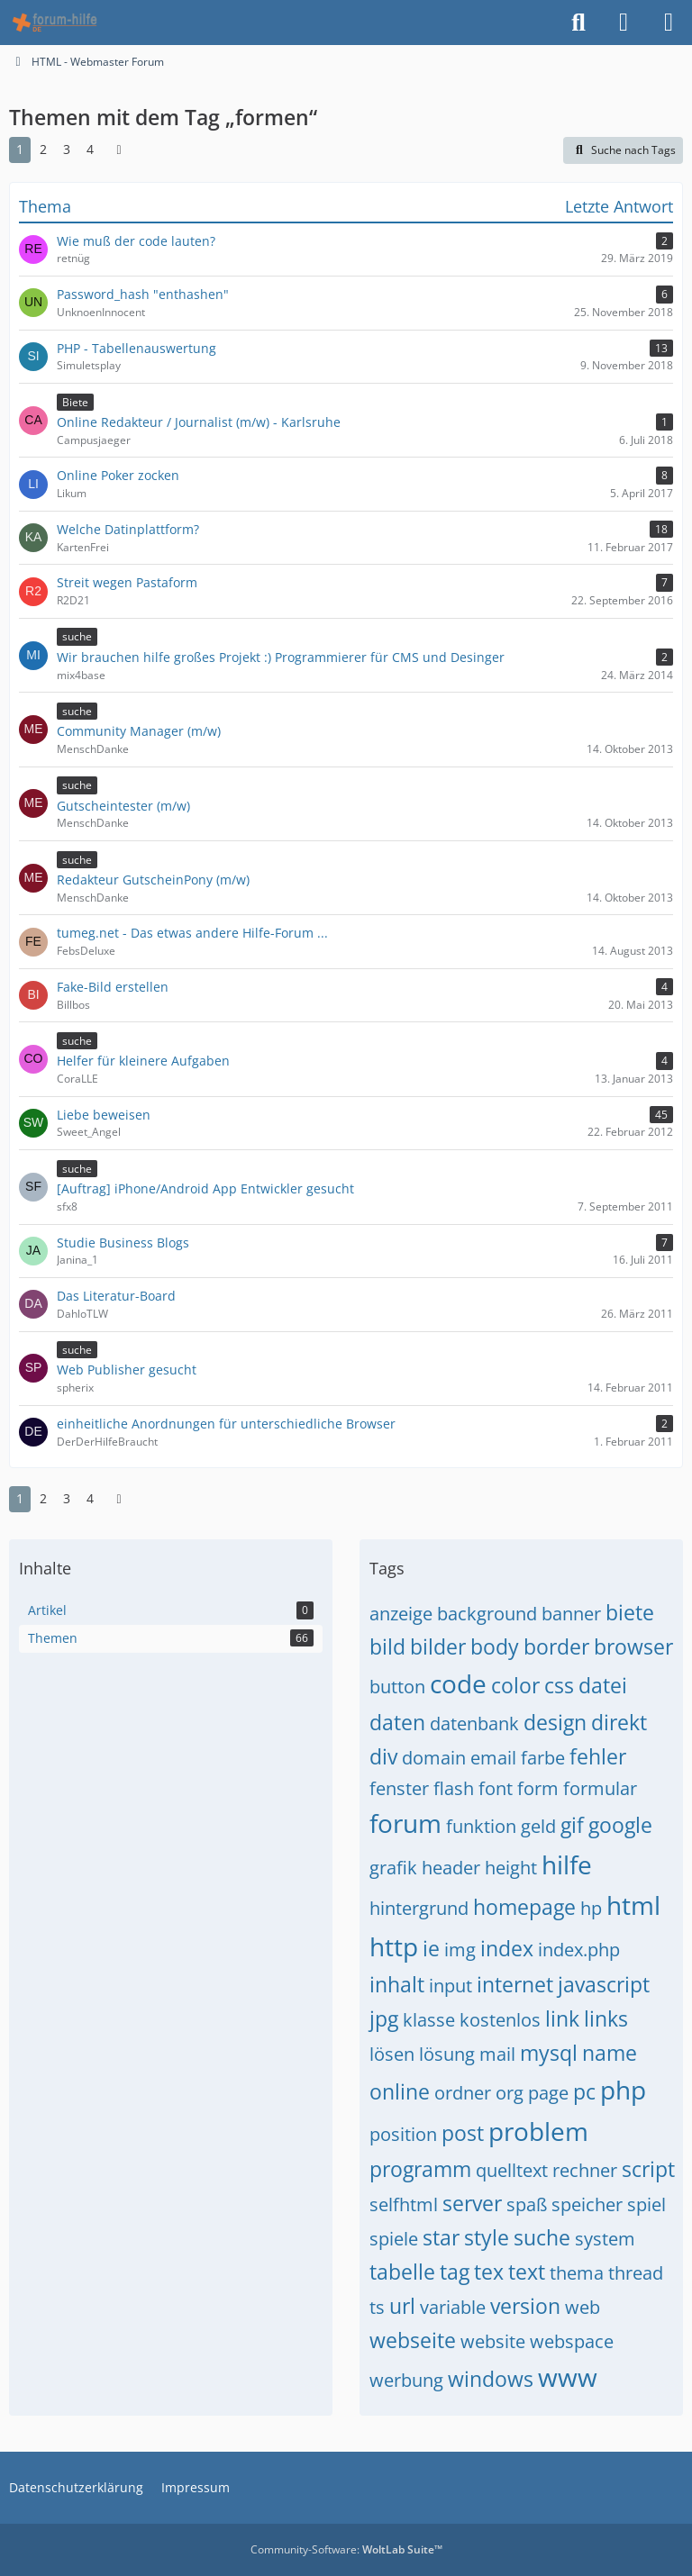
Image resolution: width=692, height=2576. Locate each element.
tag (454, 2271)
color (515, 1685)
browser (633, 1646)
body (494, 1646)
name (609, 2052)
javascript (604, 1984)
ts (377, 2307)
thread (635, 2273)
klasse (429, 2020)
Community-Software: (346, 2549)
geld (538, 1826)
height (511, 1867)
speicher (587, 2204)
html (633, 1905)
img (460, 1949)
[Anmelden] (624, 22)
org (510, 2093)
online (399, 2091)
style (486, 2237)
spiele (393, 2239)
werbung (406, 2380)
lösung (447, 2054)
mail (497, 2054)
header (451, 1867)
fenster (399, 1788)
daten (397, 1722)
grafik (393, 1867)
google (620, 1824)
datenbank (474, 1723)
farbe (543, 1758)
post (463, 2132)
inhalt (396, 1984)
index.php (579, 1949)
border (556, 1646)
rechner (584, 2170)
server (472, 2203)
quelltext (512, 2170)
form (538, 1788)
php (623, 2090)
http (393, 1946)
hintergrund (419, 1908)
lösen (391, 2054)
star (441, 2237)
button (397, 1686)
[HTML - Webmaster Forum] (54, 23)
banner (571, 1613)
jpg (383, 2018)
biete (630, 1612)
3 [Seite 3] (66, 149)
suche (542, 2237)
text (526, 2271)
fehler (597, 1756)
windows (490, 2378)
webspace (572, 2341)
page (548, 2093)
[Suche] (578, 23)
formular (600, 1788)
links (606, 2018)
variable (453, 2307)
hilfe (567, 1864)
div (383, 1756)
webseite (412, 2340)
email (493, 1758)
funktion (481, 1826)
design (555, 1722)
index (506, 1948)
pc (584, 2091)
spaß (526, 2204)
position (403, 2134)
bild (387, 1646)
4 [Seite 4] (90, 149)
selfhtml (403, 2204)
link (562, 2018)
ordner (462, 2093)
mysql (549, 2052)
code (458, 1683)
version (525, 2305)
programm (420, 2168)
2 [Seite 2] (43, 149)
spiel (646, 2204)
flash (453, 1788)
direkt (619, 1722)
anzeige (400, 1613)
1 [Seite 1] (19, 149)
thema (577, 2273)
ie (431, 1948)
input (450, 1985)
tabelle (402, 2271)
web (582, 2307)
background (487, 1613)
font (495, 1788)
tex (489, 2271)
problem (538, 2131)
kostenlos (500, 2020)
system (605, 2239)
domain (434, 1758)
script (648, 2168)
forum (405, 1823)
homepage (524, 1906)
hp (591, 1908)
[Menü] (669, 23)
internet (515, 1984)
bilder (438, 1646)
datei (602, 1685)
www (567, 2377)
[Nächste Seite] (119, 150)
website (492, 2341)
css (559, 1685)
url (402, 2305)
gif (572, 1824)
